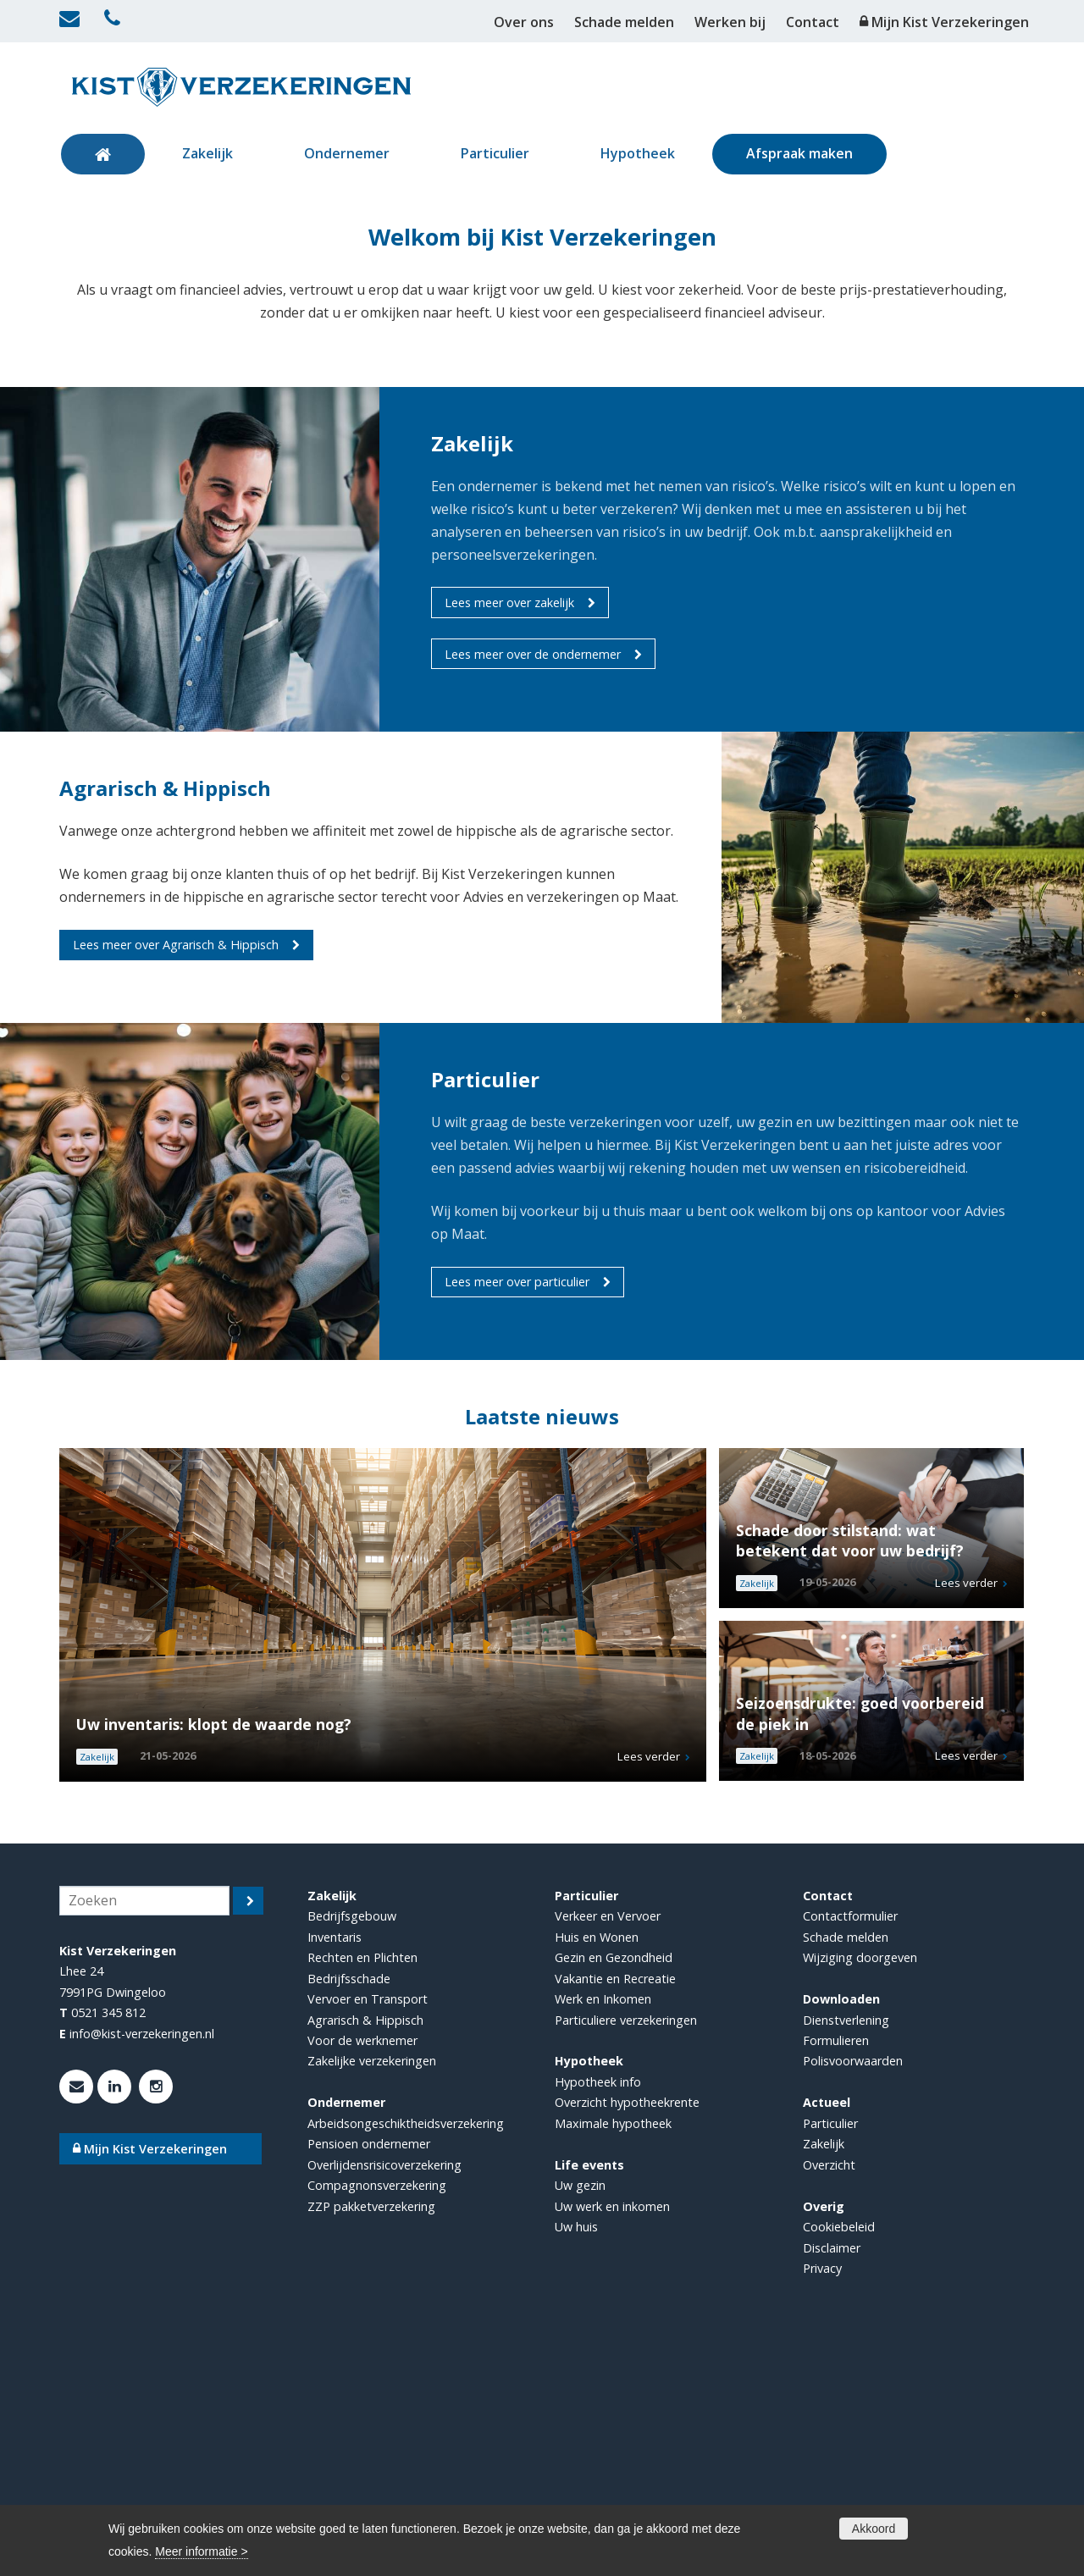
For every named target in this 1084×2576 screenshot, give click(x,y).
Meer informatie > (201, 2551)
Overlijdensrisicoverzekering (384, 2393)
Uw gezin (580, 2414)
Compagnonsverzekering (376, 2414)
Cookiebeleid (839, 2455)
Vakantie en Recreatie (615, 2207)
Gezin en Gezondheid (613, 2186)
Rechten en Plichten (362, 2186)
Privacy (822, 2497)
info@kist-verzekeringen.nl (141, 2262)
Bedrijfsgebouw (351, 2145)
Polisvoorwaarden (853, 2289)
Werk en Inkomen (603, 2227)
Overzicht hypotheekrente (627, 2331)
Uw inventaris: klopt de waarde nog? (213, 1953)
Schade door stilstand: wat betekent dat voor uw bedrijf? (850, 1769)
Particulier (830, 2352)
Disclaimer (831, 2476)
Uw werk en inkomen (612, 2435)
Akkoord (873, 2528)
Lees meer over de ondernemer (533, 883)
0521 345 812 (108, 2241)
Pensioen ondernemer (368, 2372)
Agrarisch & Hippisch (365, 2249)
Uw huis (576, 2455)
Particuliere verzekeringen (626, 2249)
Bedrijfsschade (348, 2207)
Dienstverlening (846, 2249)
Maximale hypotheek (613, 2352)
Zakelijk (823, 2372)
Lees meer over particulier (517, 1510)
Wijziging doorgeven (860, 2186)
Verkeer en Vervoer (608, 2145)
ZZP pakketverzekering (371, 2435)
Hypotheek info (598, 2310)
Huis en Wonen (597, 2166)
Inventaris (334, 2166)
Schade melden (845, 2166)
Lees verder (648, 1985)
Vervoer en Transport (367, 2227)
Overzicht (829, 2393)
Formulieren (836, 2269)
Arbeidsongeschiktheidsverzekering (405, 2352)
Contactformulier (850, 2145)
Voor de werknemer (362, 2269)
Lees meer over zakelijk (509, 831)
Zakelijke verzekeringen (371, 2289)
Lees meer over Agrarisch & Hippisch (176, 1173)
